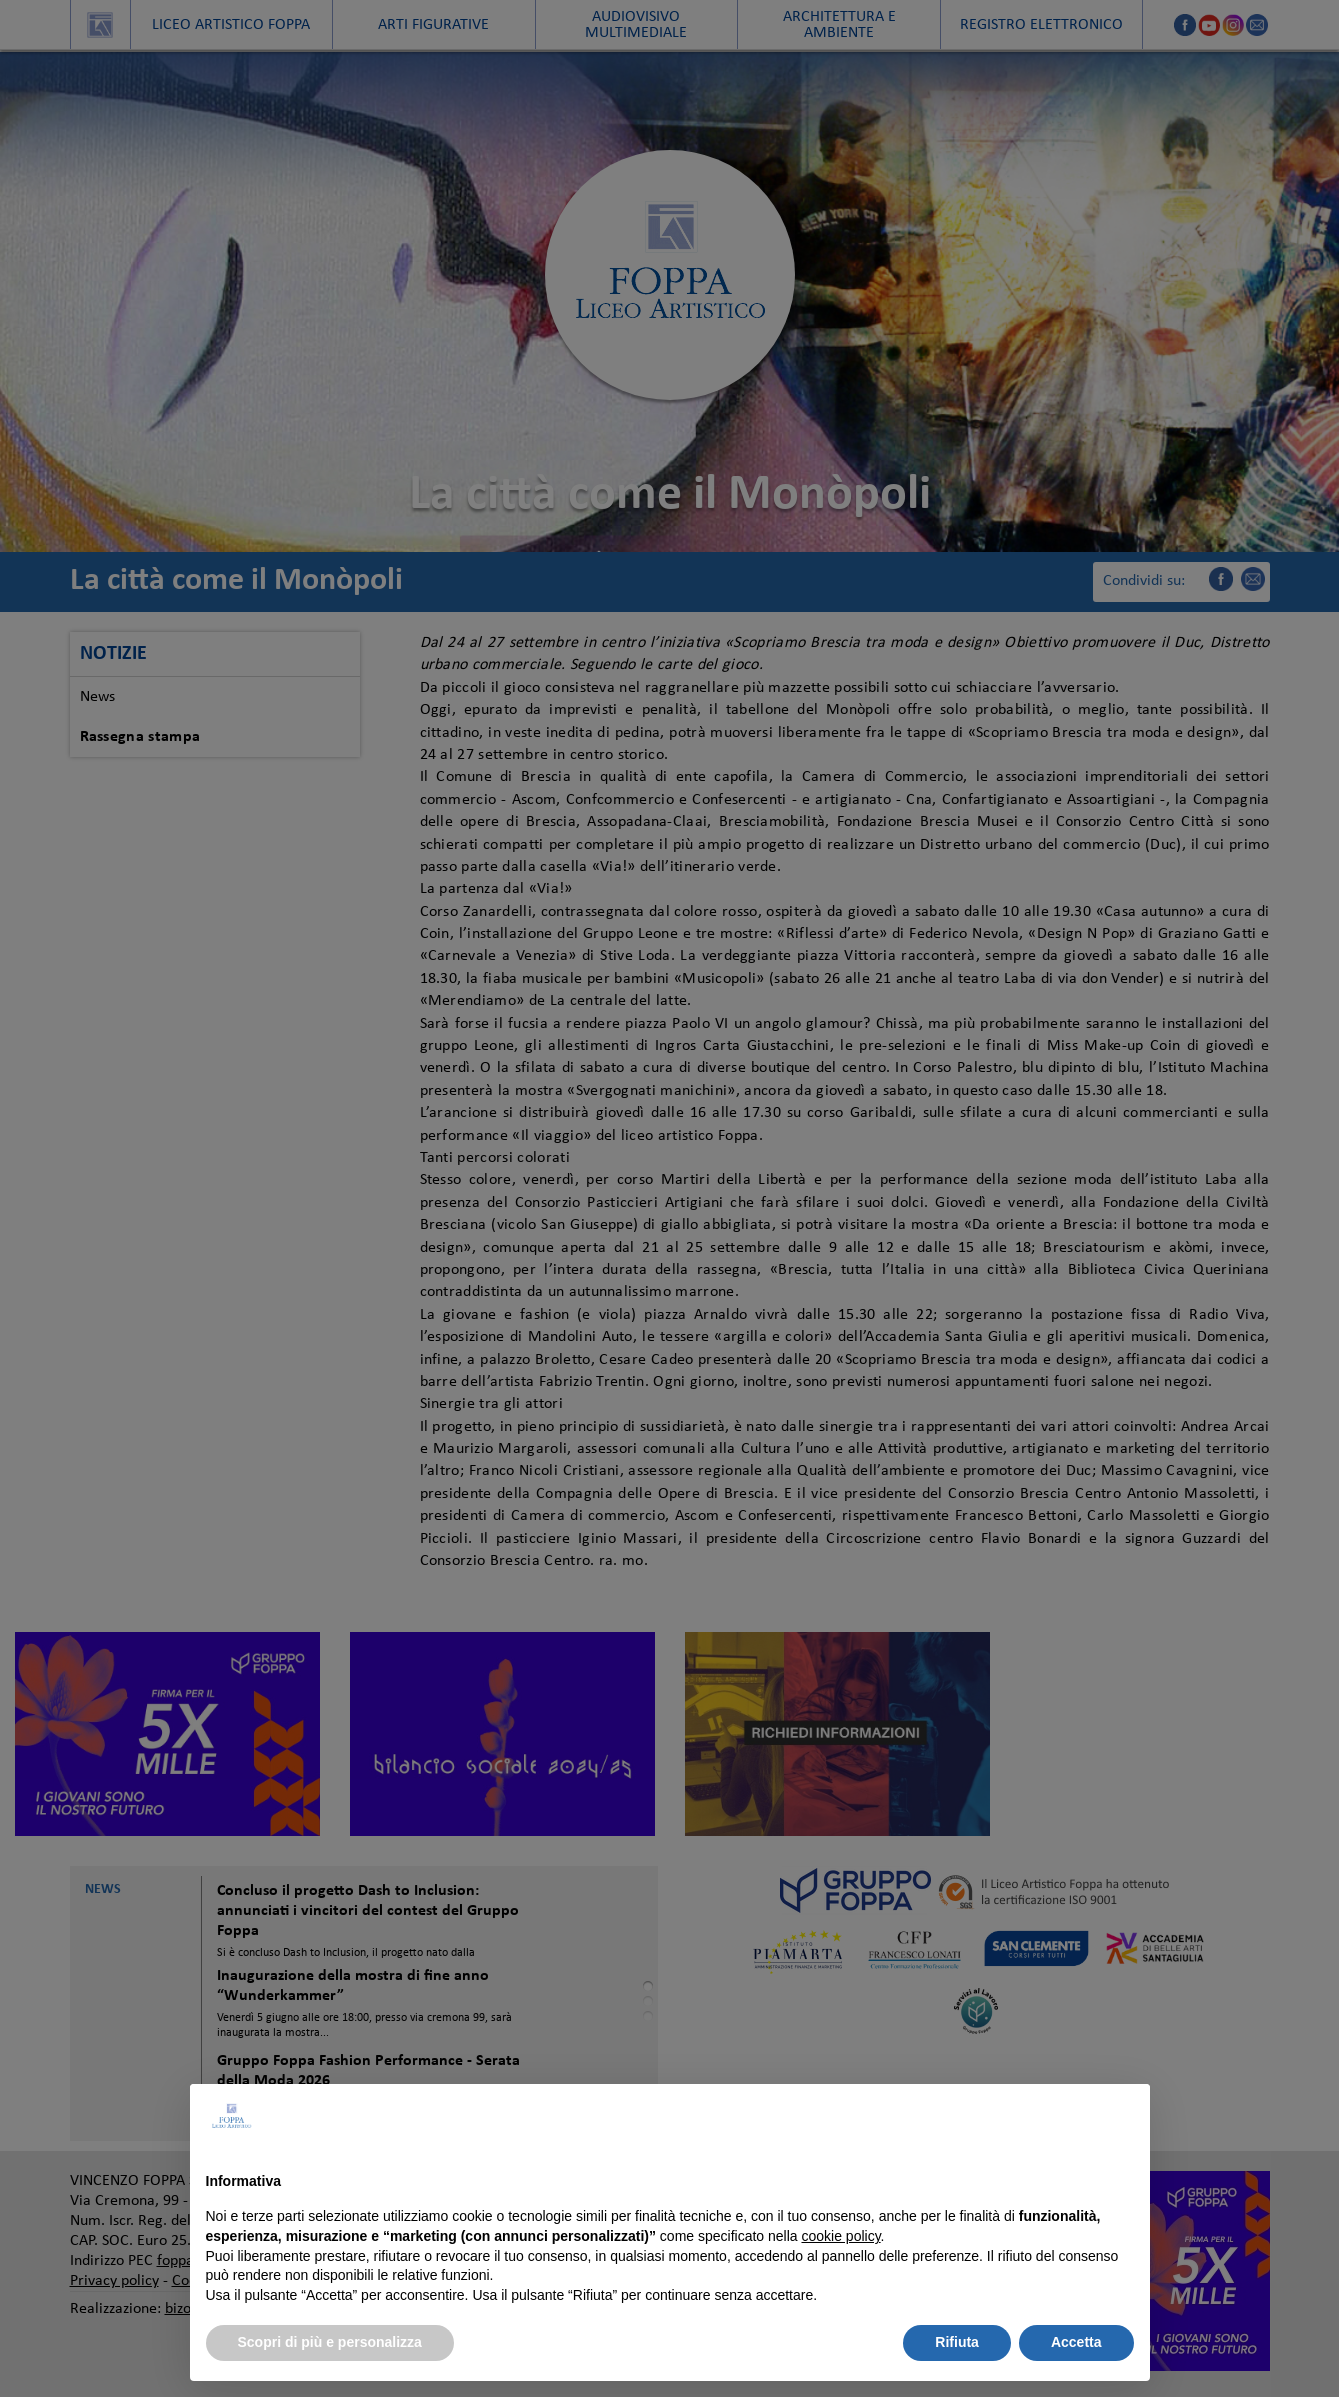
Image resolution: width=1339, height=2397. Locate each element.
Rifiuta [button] (957, 2342)
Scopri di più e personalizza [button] (330, 2342)
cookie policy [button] (840, 2236)
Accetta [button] (1076, 2342)
